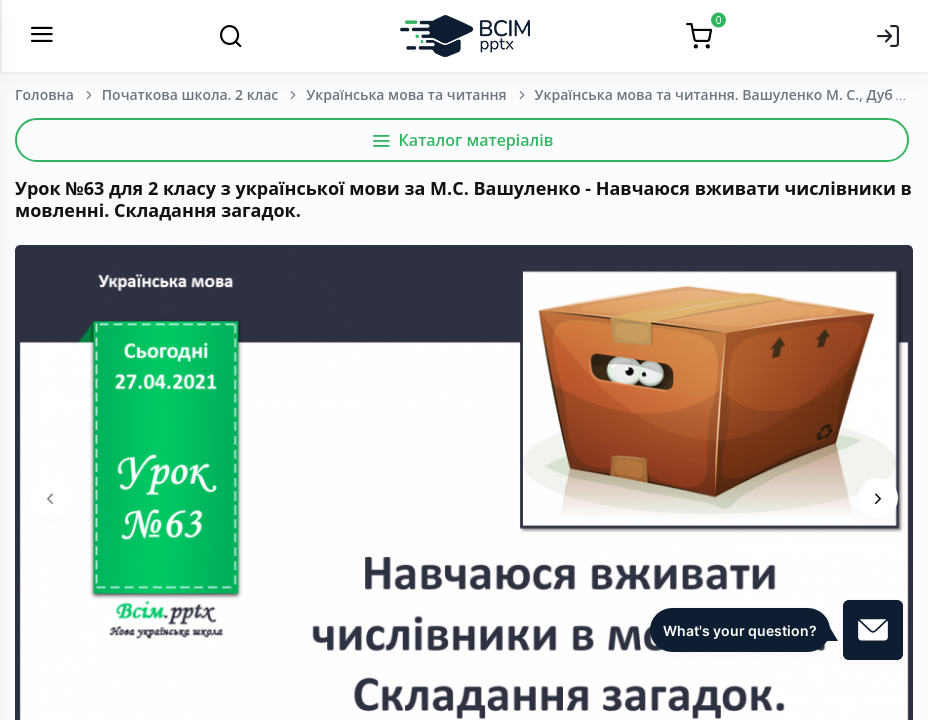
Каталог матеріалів (462, 140)
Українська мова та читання (406, 94)
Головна (44, 94)
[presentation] (50, 498)
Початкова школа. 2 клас (190, 94)
